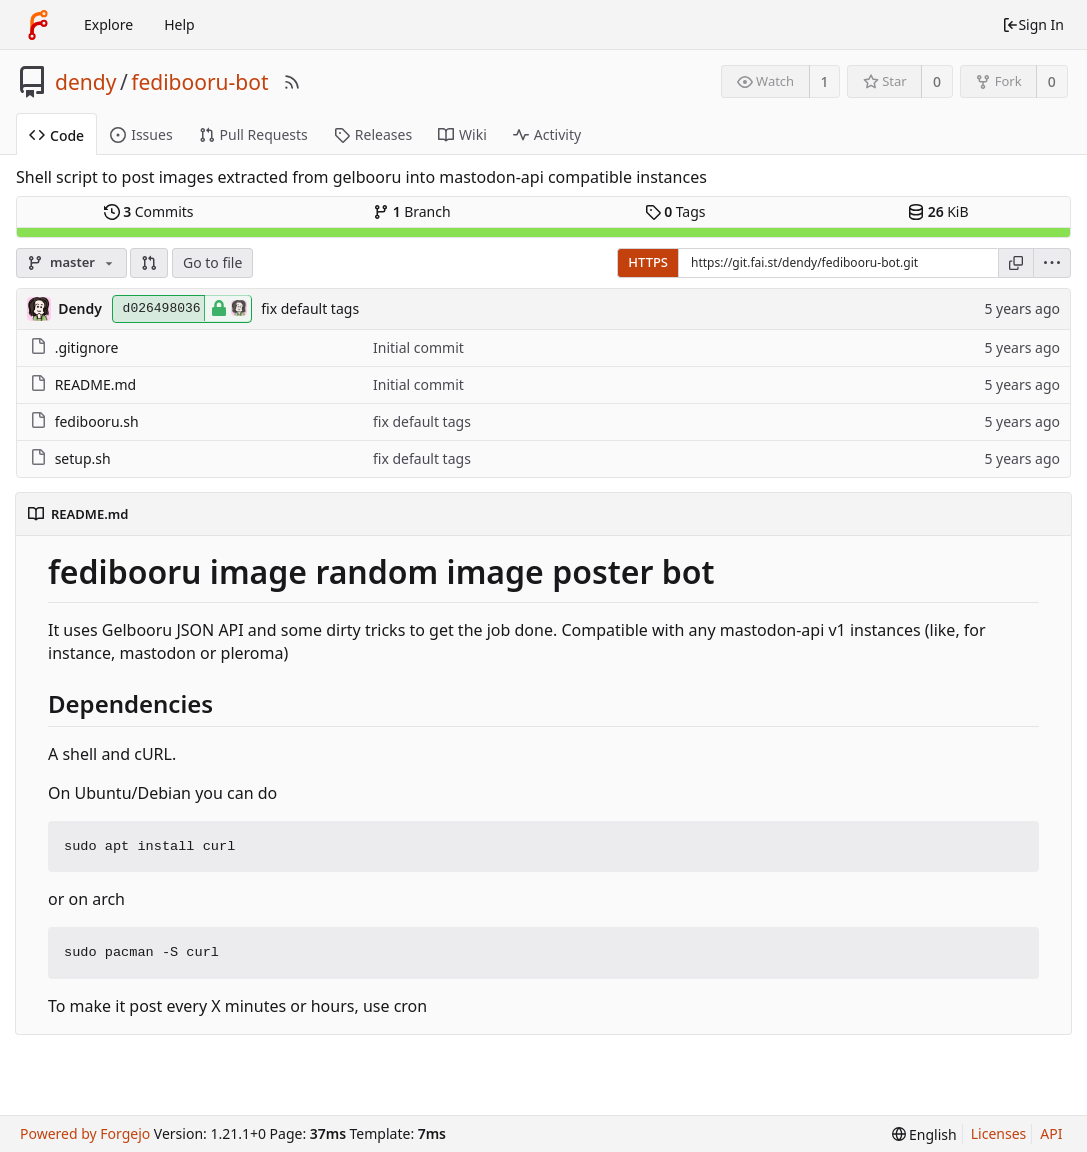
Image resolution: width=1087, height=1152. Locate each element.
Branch (412, 211)
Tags (675, 211)
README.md (96, 384)
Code (56, 135)
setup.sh (83, 458)
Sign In (1033, 24)
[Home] (38, 25)
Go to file (212, 262)
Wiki (462, 134)
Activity (547, 134)
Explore (108, 24)
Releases (373, 134)
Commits (149, 211)
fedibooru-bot (199, 82)
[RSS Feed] (292, 82)
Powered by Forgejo (85, 1133)
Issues (141, 134)
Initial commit (418, 347)
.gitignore (87, 347)
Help (179, 24)
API (1051, 1133)
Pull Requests (253, 134)
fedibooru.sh (97, 421)
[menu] (1052, 263)
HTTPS (648, 262)
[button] (149, 263)
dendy (85, 82)
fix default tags (310, 308)
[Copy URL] (1016, 263)
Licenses (999, 1133)
